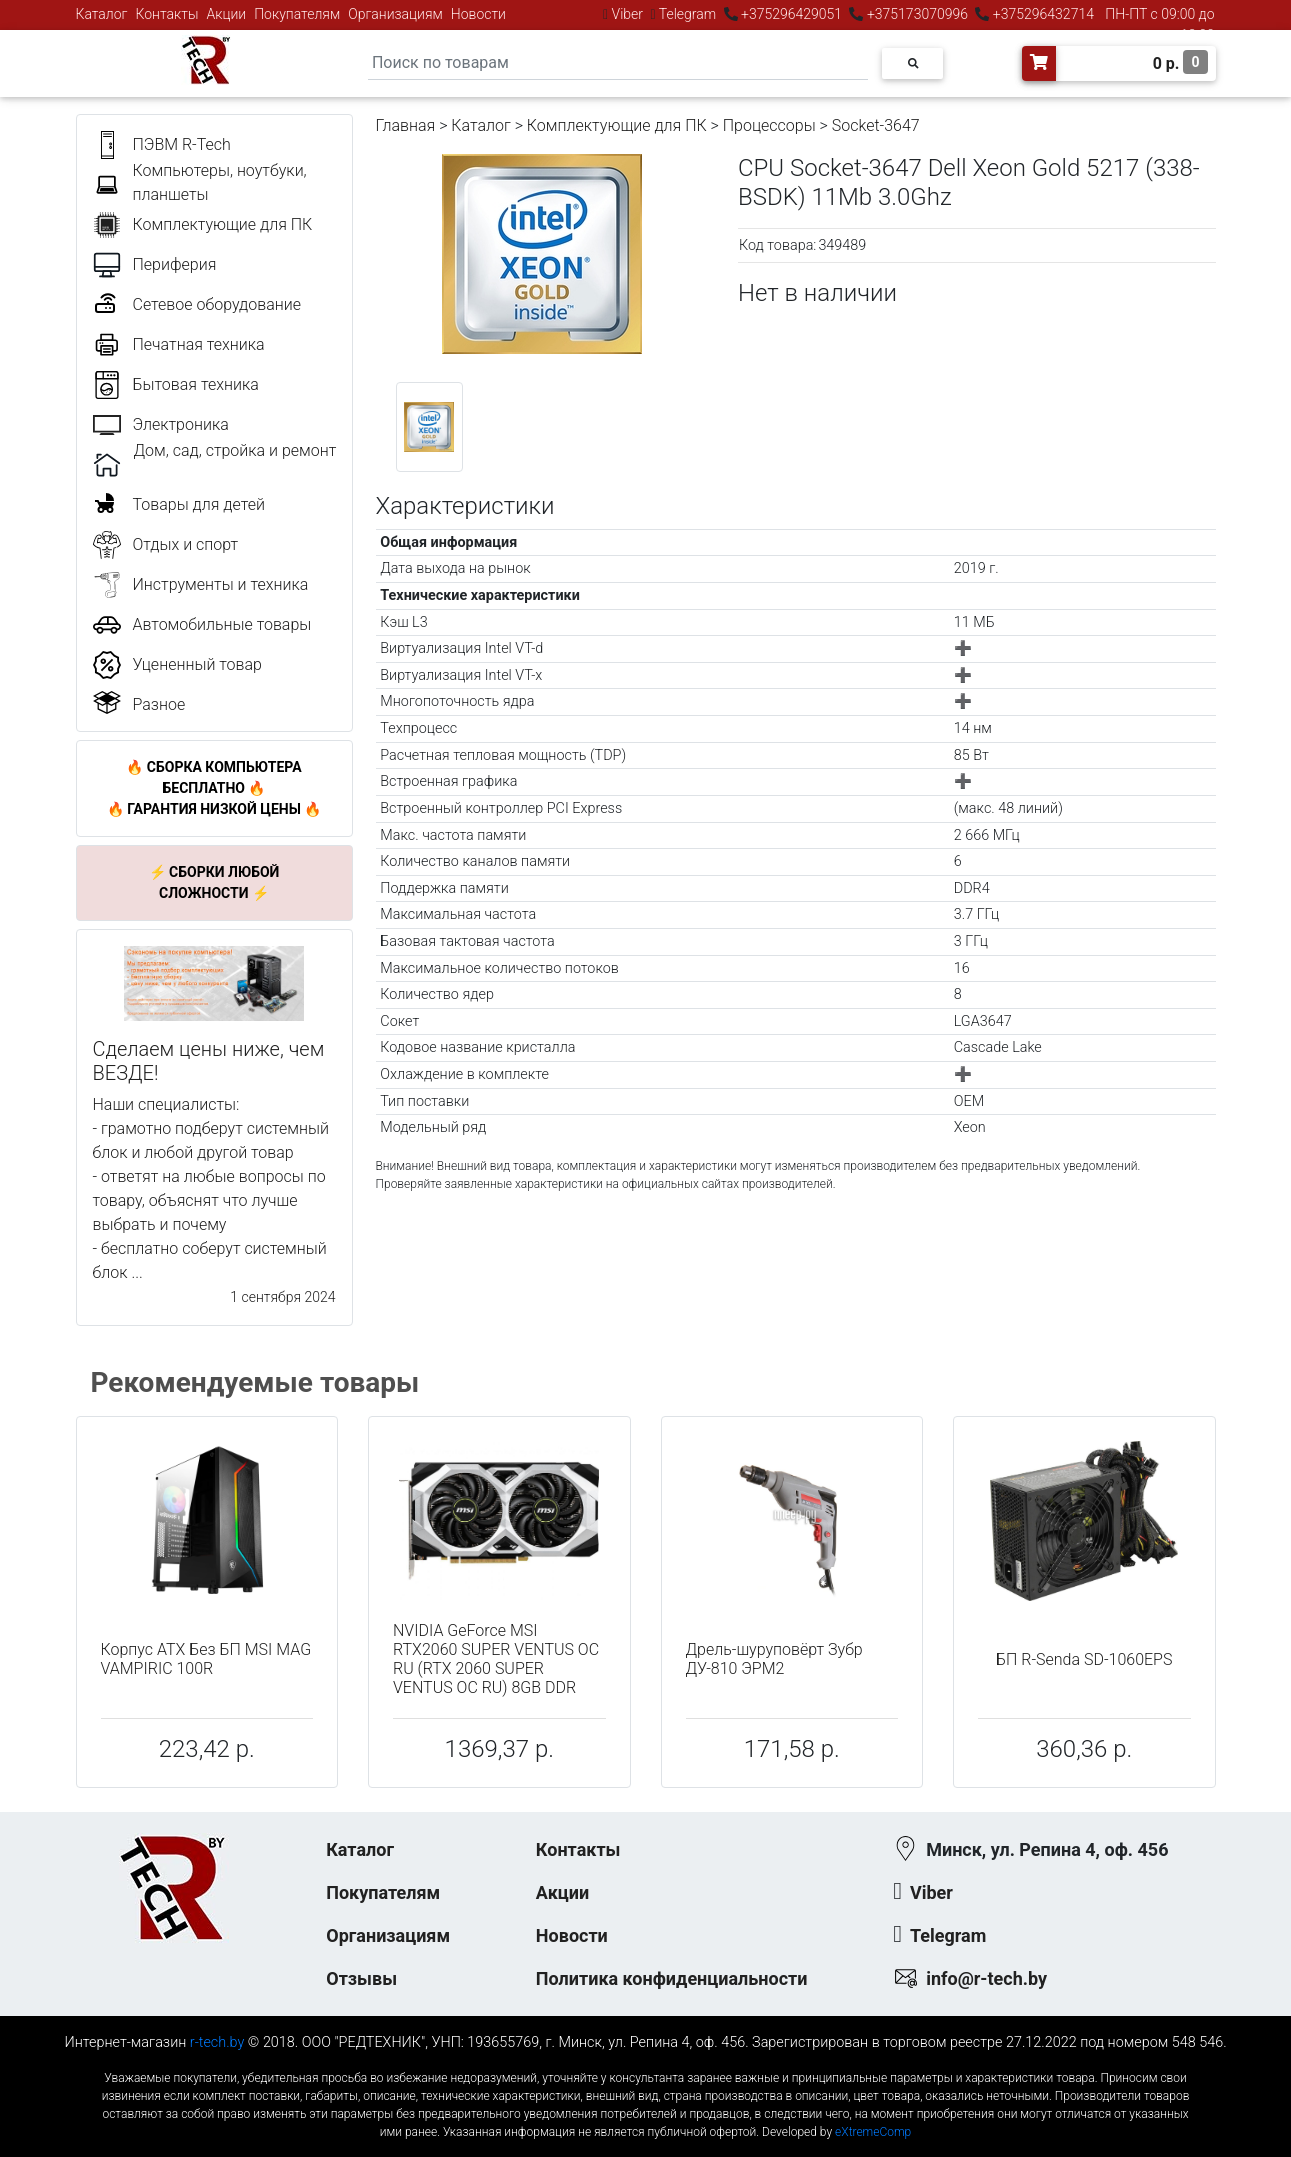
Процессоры (769, 125)
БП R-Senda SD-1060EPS (1084, 1659)
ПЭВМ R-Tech (182, 144)
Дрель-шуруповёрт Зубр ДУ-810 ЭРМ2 (774, 1659)
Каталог (102, 14)
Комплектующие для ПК (617, 125)
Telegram (688, 14)
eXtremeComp (873, 2132)
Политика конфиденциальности (672, 1978)
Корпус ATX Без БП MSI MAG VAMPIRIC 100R (206, 1659)
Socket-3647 (876, 125)
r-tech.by (217, 2042)
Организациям (395, 14)
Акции (226, 14)
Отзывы (361, 1978)
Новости (478, 14)
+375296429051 (792, 14)
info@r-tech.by (986, 1978)
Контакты (167, 14)
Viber (627, 14)
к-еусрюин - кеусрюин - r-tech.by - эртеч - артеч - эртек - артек (645, 2061)
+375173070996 (915, 14)
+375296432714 (1041, 14)
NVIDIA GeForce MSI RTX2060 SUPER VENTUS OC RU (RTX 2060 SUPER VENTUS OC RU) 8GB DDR (496, 1659)
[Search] (618, 63)
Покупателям (297, 14)
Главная (406, 125)
